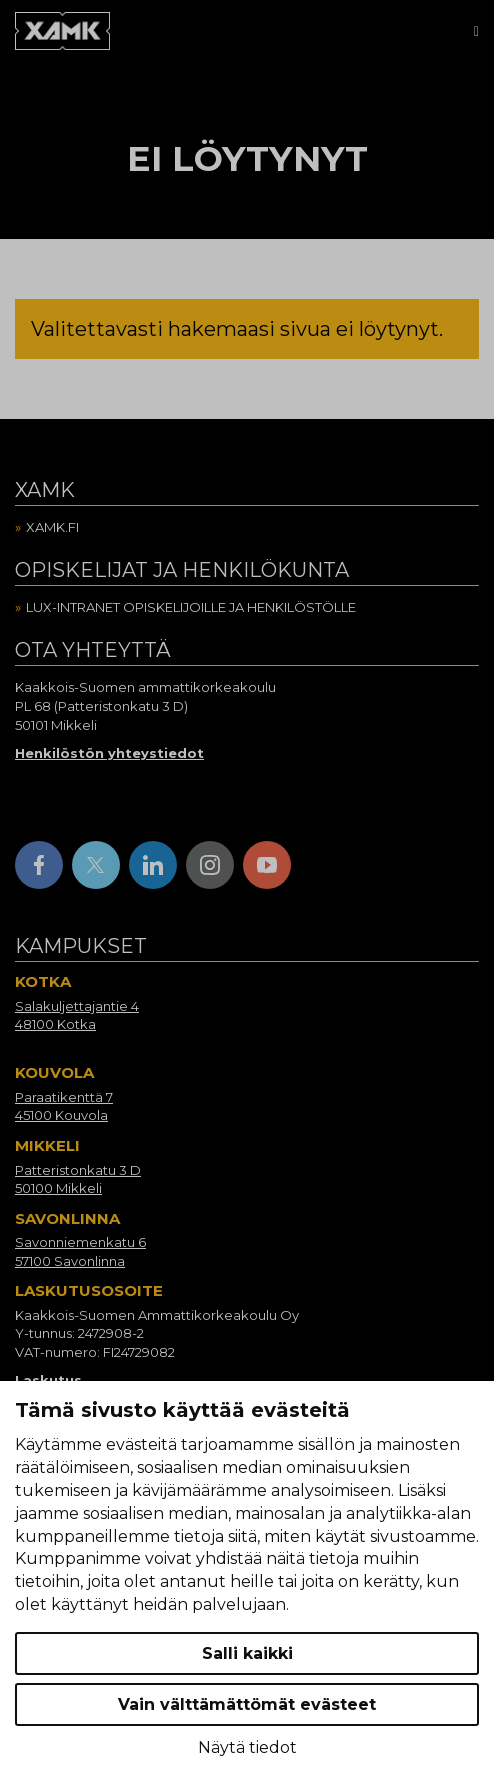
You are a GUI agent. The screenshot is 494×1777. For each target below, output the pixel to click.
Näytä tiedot (247, 1747)
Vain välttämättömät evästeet (247, 1704)
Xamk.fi (52, 527)
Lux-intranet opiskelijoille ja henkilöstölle (191, 607)
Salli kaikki (247, 1653)
